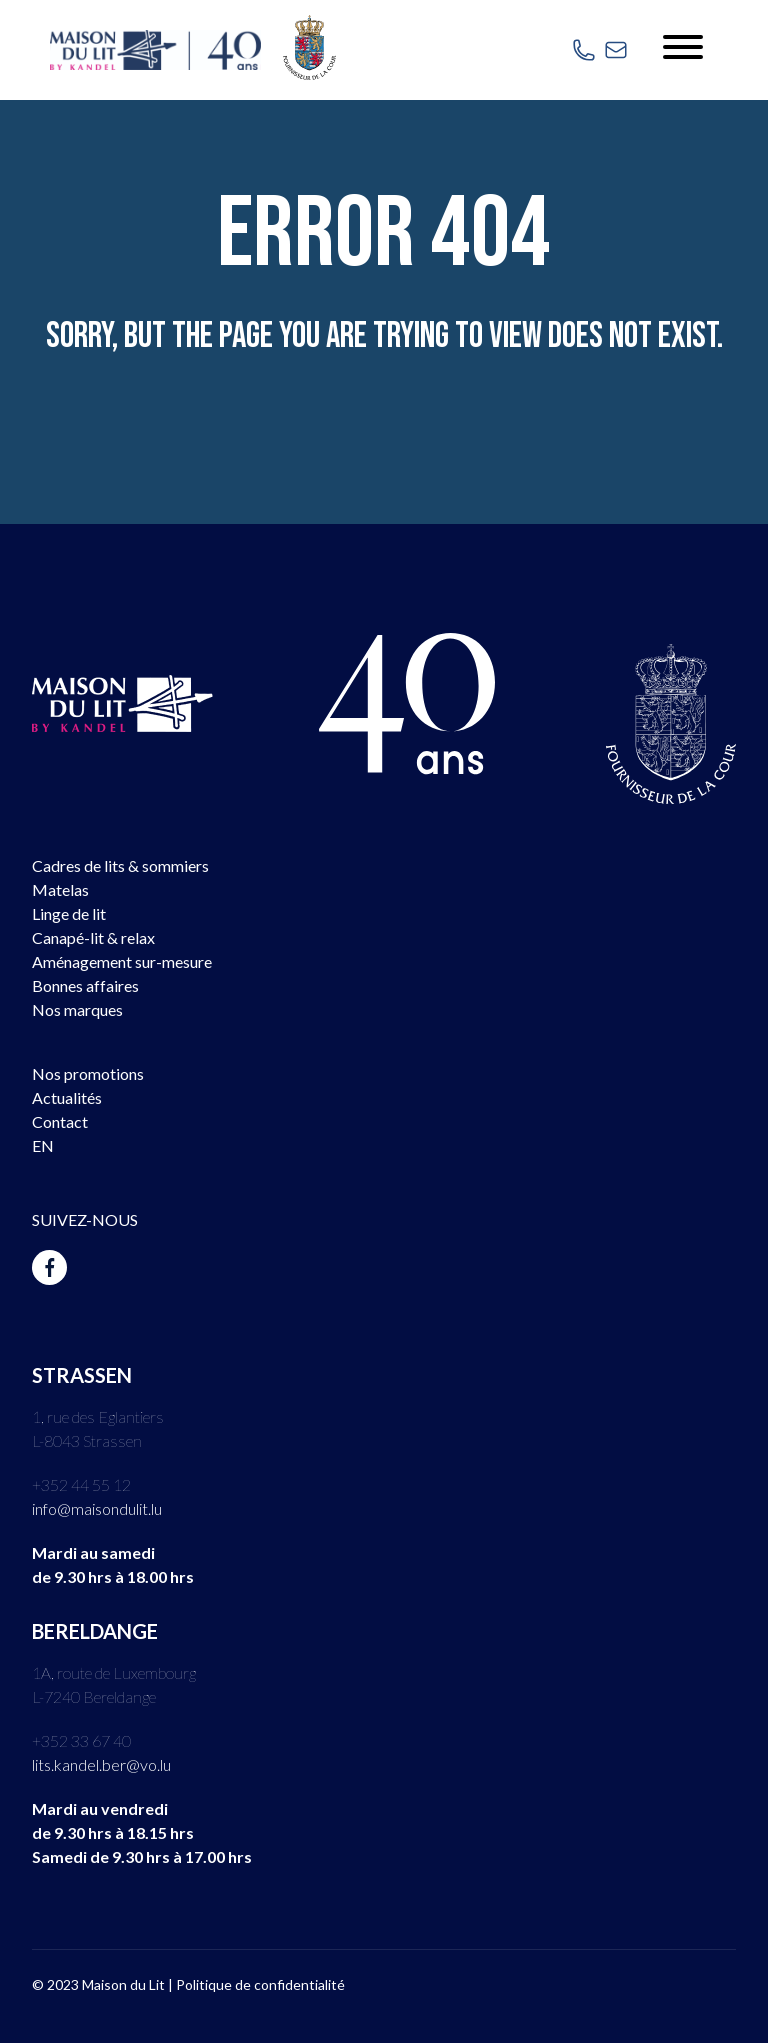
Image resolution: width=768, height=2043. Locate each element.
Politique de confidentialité (260, 1984)
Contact (60, 1121)
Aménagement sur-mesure (122, 961)
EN (43, 1145)
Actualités (67, 1097)
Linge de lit (69, 913)
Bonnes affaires (85, 985)
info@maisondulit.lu (97, 1508)
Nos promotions (88, 1073)
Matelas (60, 889)
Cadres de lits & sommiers (120, 865)
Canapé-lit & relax (93, 937)
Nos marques (77, 1009)
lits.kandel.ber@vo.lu (101, 1764)
